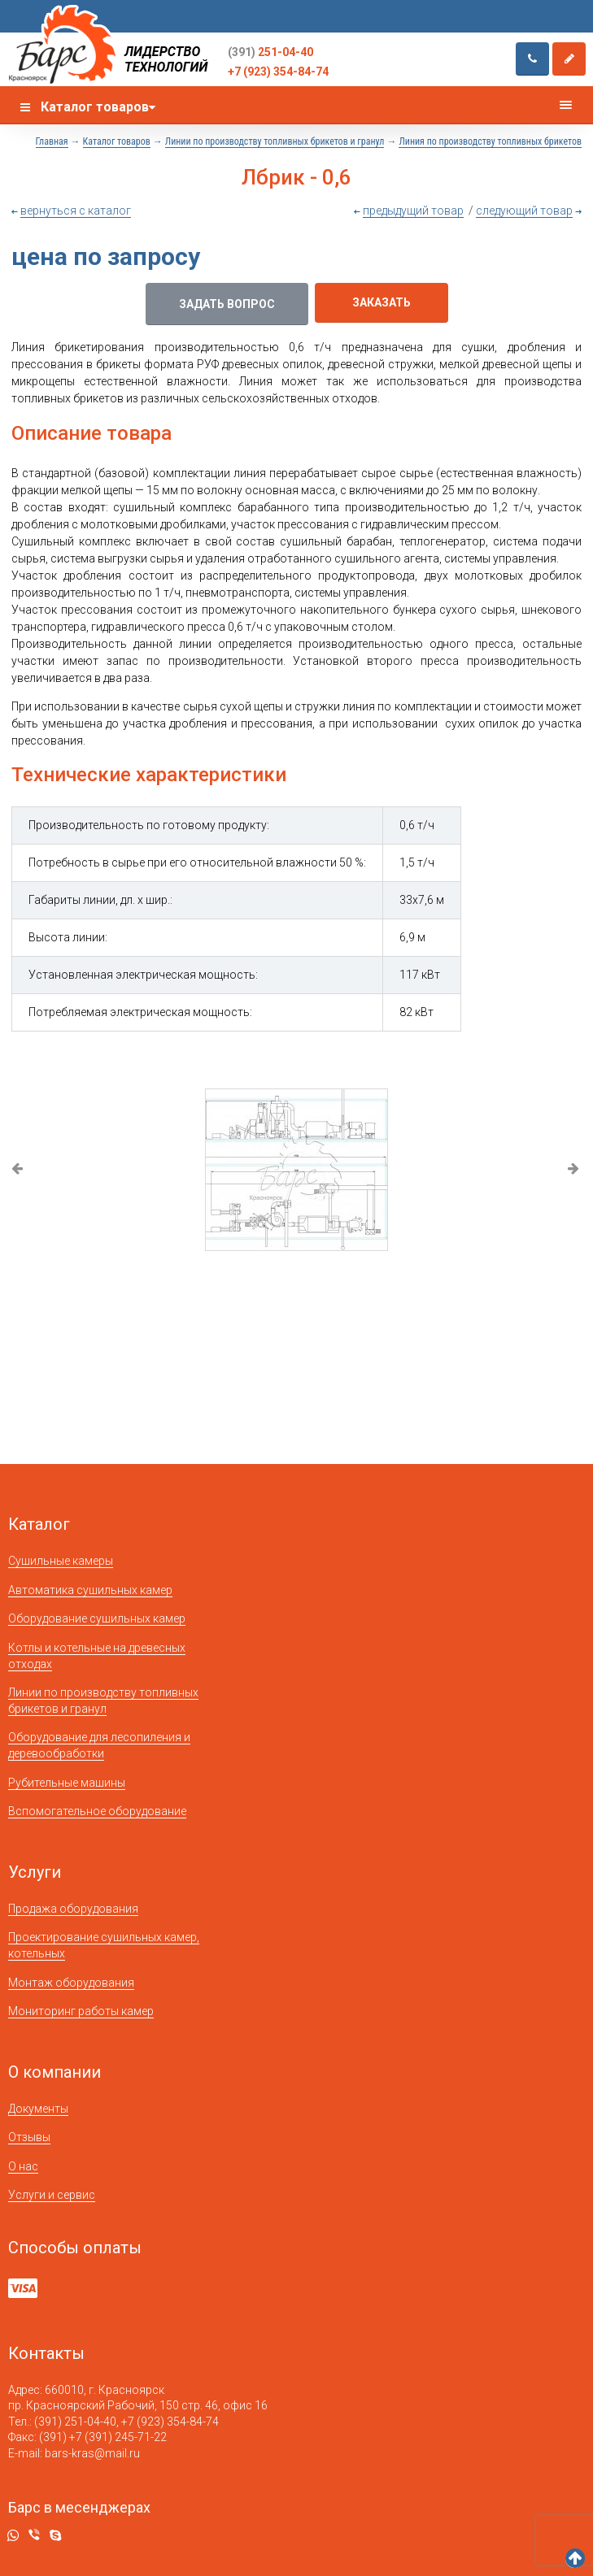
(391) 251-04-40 (75, 2421)
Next (575, 1169)
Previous (18, 1169)
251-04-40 (270, 52)
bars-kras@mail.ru (92, 2453)
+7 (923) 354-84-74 (278, 71)
